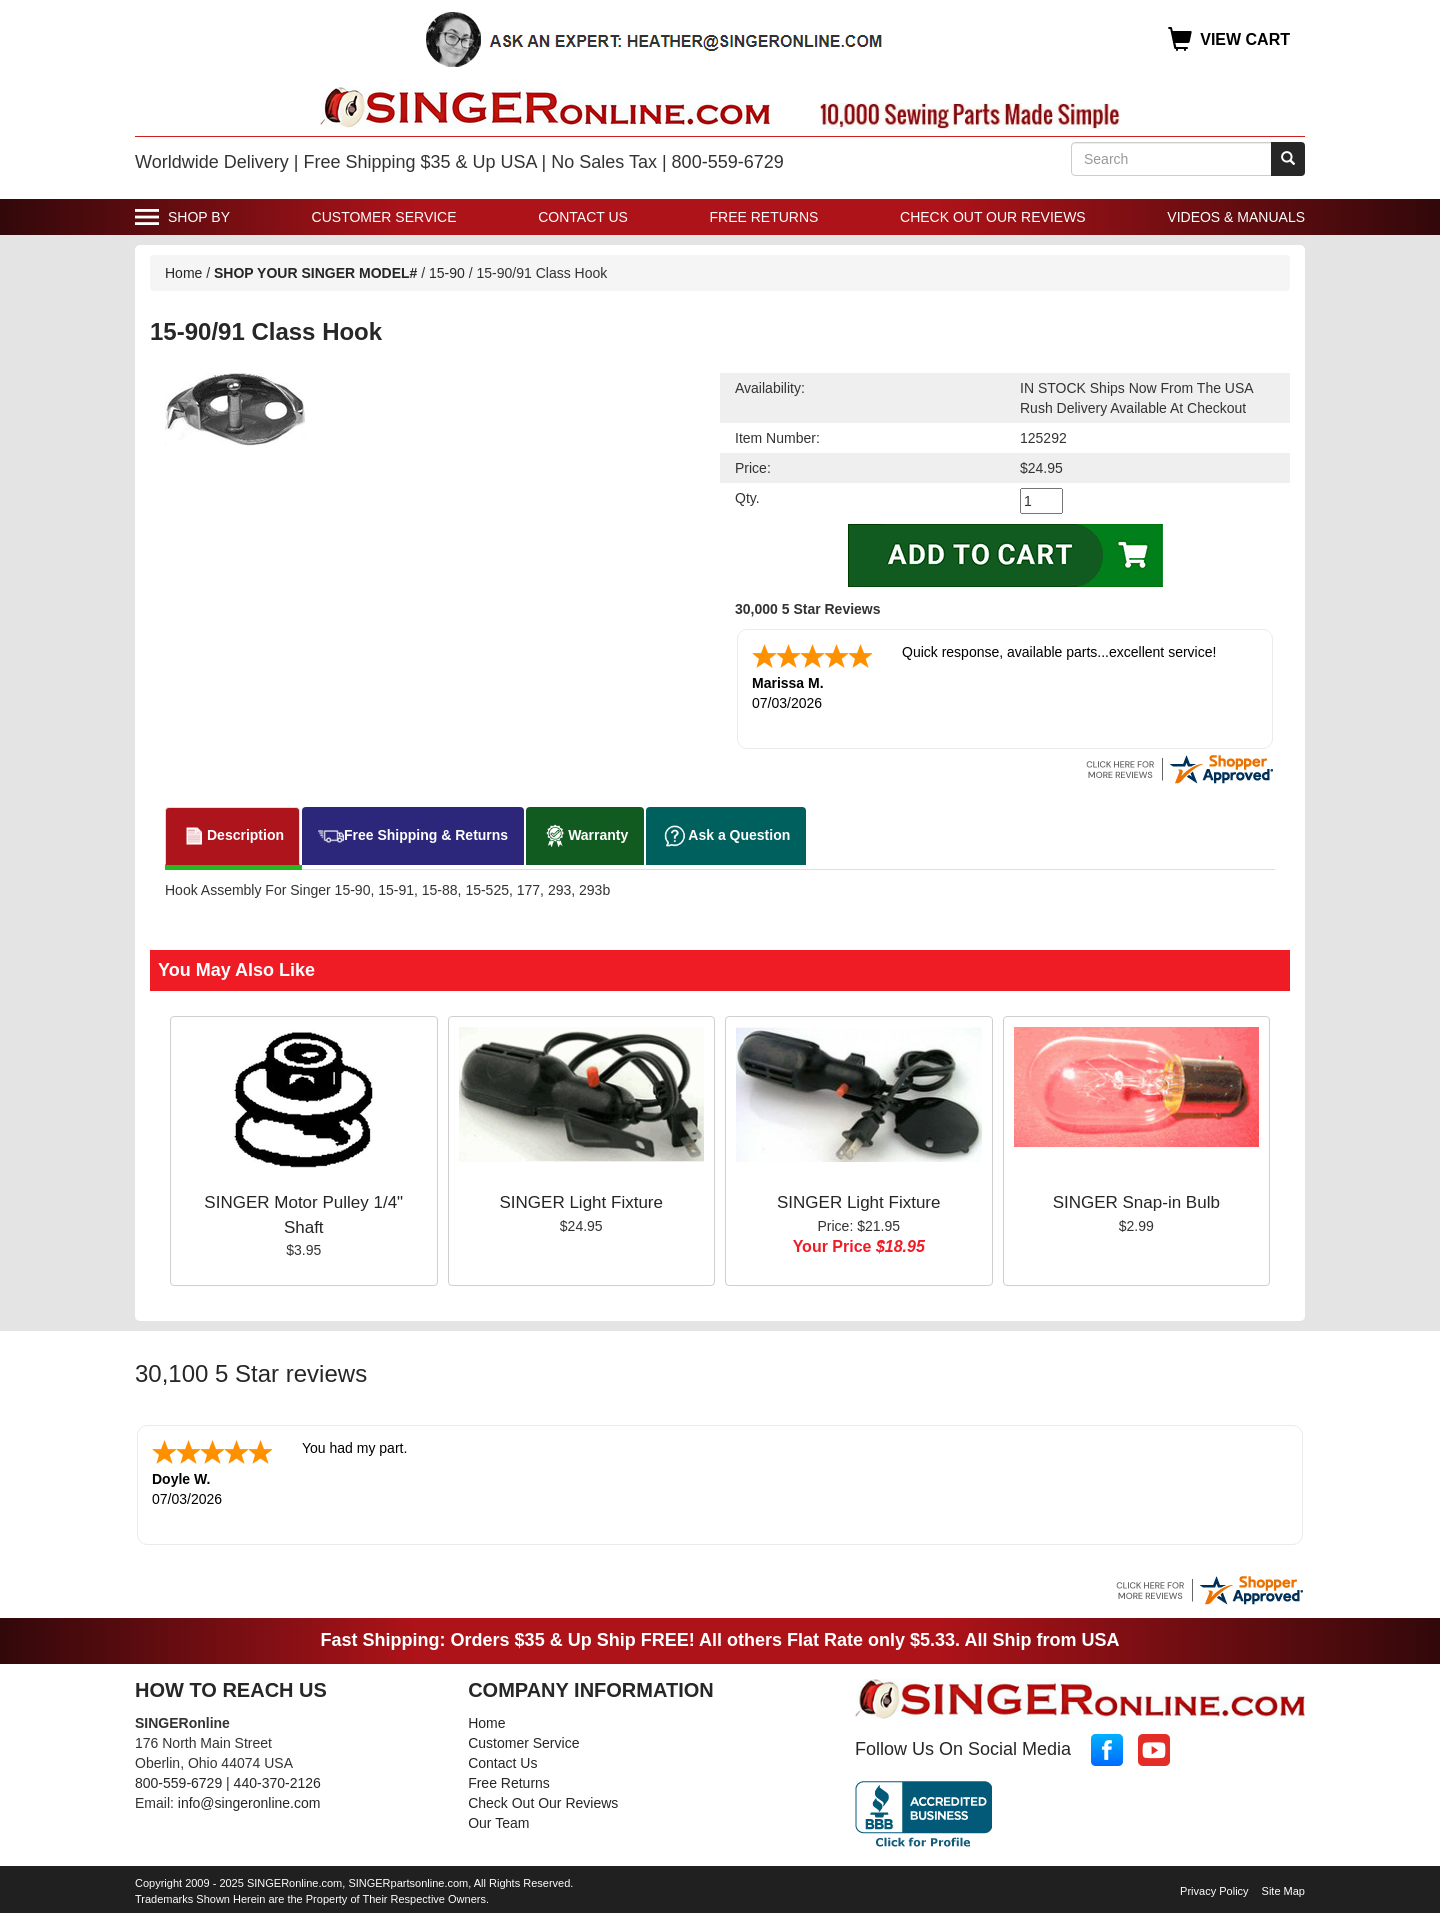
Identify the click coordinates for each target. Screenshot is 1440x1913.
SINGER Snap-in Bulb (1136, 1200)
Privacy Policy (1214, 1887)
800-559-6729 (178, 1779)
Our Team (498, 1819)
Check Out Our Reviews (993, 217)
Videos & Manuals (1236, 217)
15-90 (449, 273)
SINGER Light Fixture (581, 1200)
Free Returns (764, 217)
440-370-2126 (277, 1779)
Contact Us (583, 217)
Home (183, 273)
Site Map (1283, 1887)
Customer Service (384, 217)
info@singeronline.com (249, 1799)
